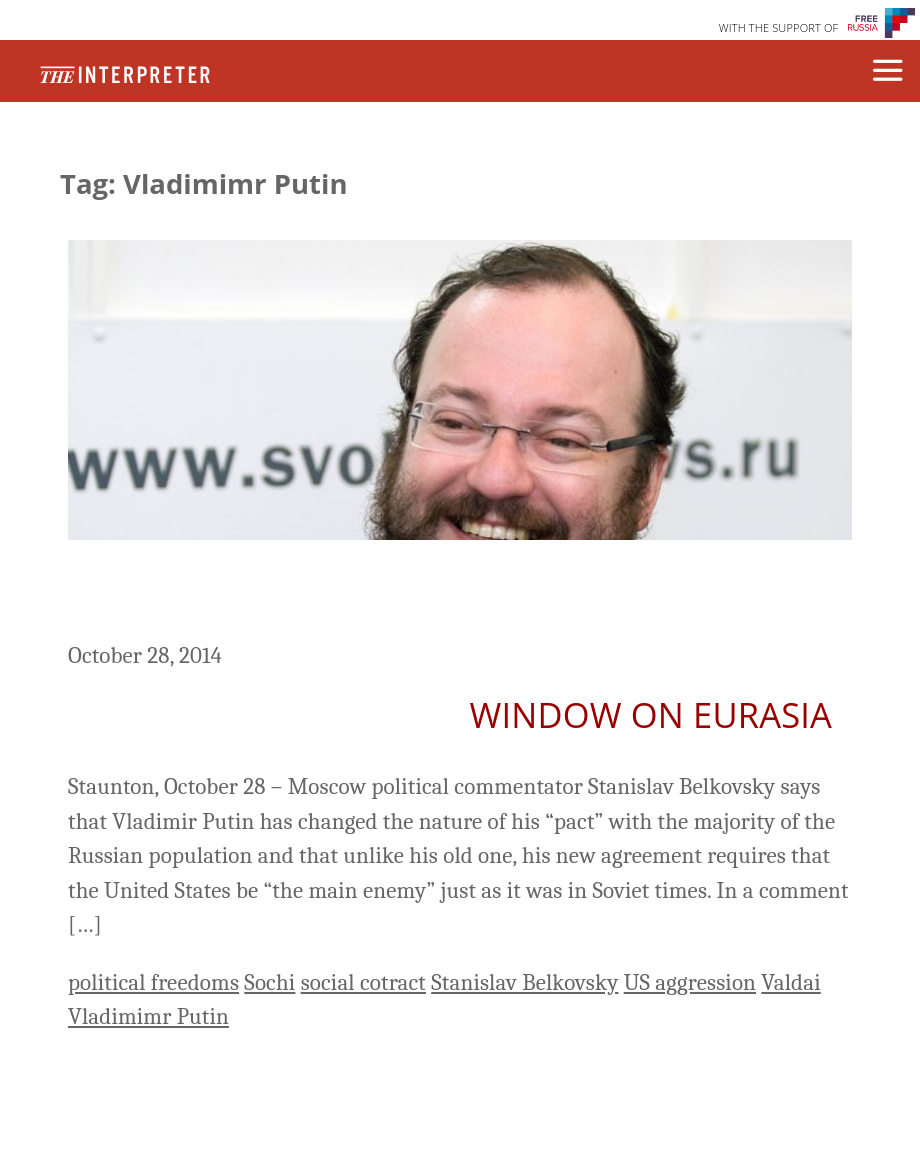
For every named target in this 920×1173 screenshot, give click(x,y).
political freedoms (153, 982)
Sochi (269, 982)
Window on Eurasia (651, 714)
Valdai (790, 982)
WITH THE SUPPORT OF (779, 27)
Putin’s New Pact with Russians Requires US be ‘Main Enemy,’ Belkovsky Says (458, 594)
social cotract (363, 982)
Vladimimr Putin (148, 1016)
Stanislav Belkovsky (524, 982)
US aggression (690, 982)
